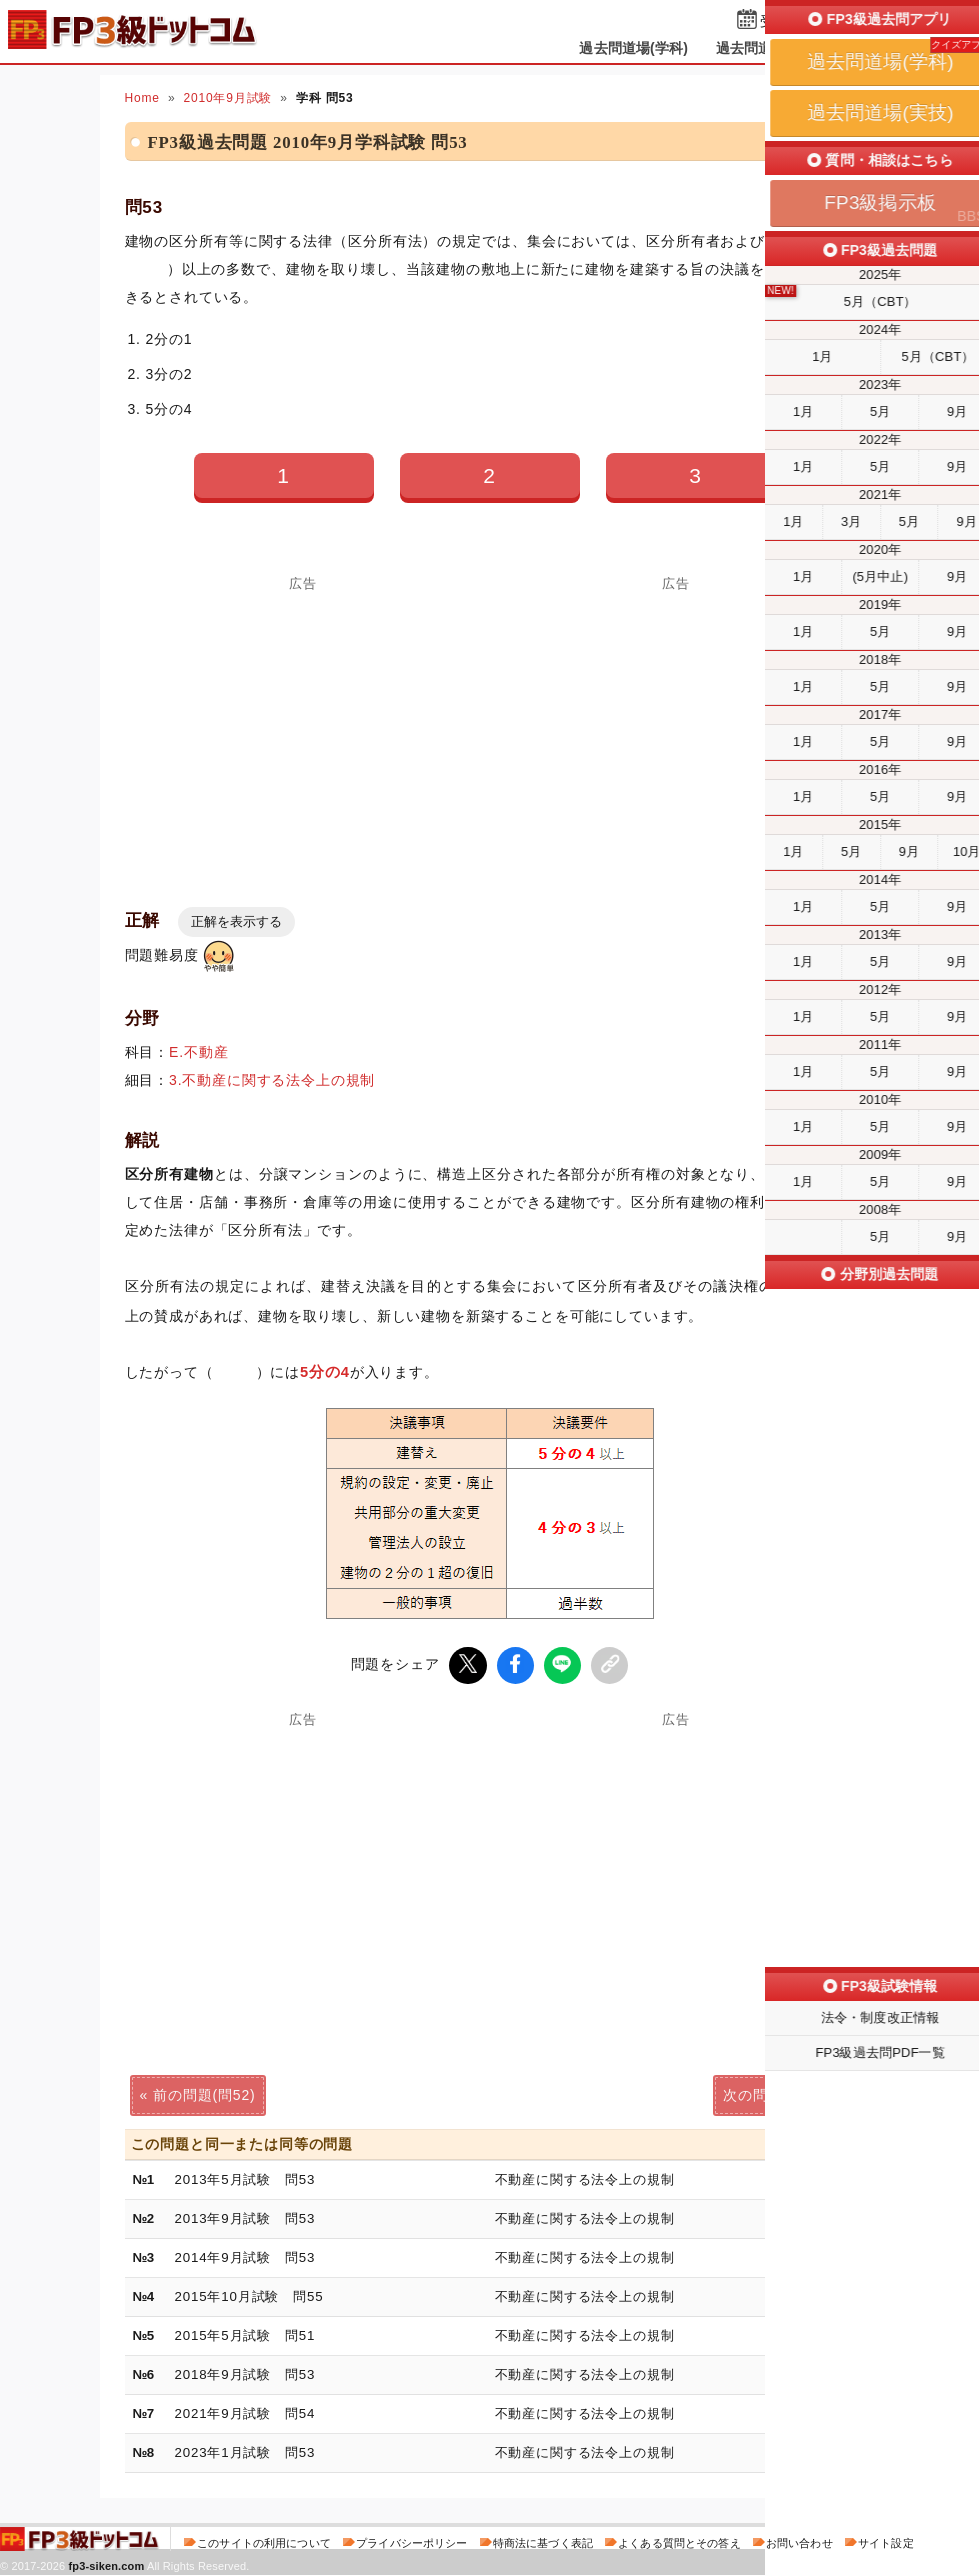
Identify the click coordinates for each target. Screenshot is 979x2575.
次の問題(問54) (774, 2092)
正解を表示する (236, 921)
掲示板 (874, 48)
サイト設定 (886, 2539)
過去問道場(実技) (770, 48)
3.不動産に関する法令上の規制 (272, 1080)
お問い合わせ (799, 2539)
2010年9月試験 (227, 98)
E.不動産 (198, 1052)
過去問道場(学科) (633, 48)
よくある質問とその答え (679, 2539)
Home (142, 98)
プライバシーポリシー (411, 2539)
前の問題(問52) (204, 2092)
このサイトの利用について (264, 2539)
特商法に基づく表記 (543, 2539)
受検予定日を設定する (830, 21)
